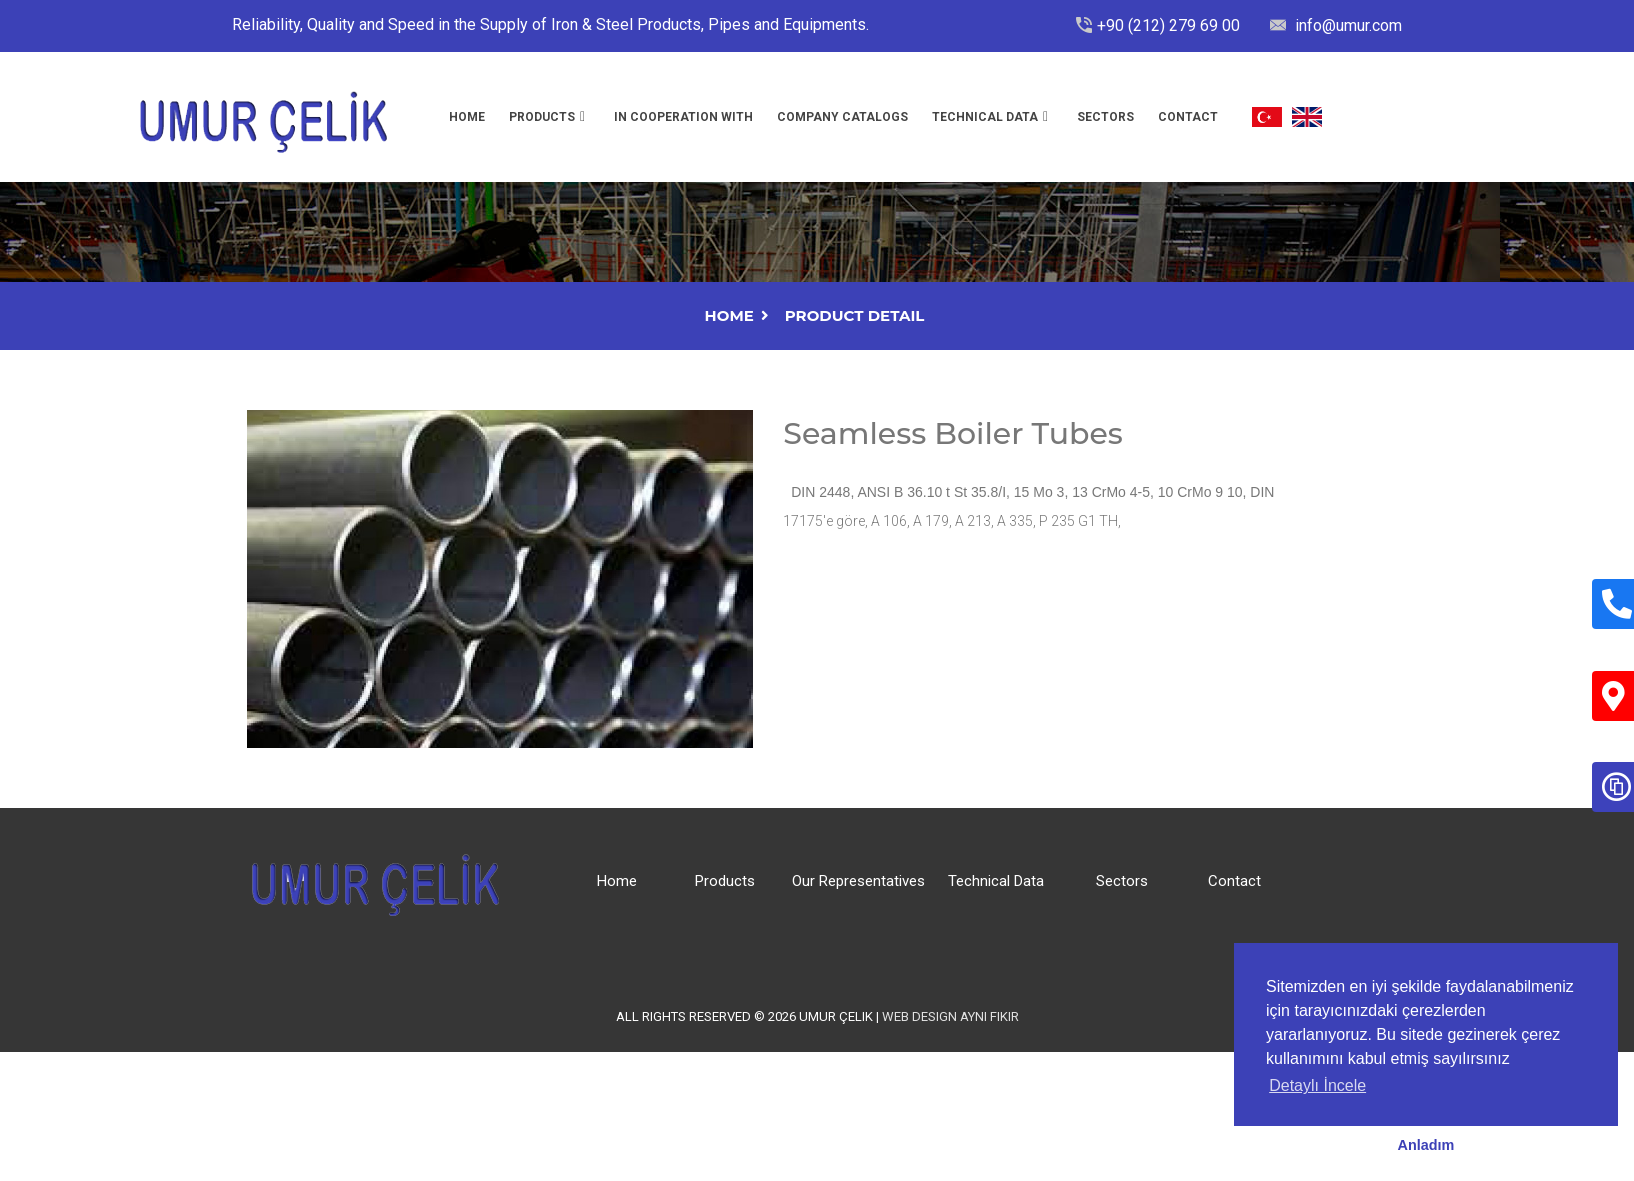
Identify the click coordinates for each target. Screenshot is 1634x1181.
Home (467, 117)
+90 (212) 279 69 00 (1168, 25)
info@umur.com (1346, 25)
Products (542, 117)
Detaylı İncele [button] (1317, 1085)
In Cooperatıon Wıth (683, 117)
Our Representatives (858, 881)
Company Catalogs (842, 117)
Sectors (1105, 117)
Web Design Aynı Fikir (950, 1016)
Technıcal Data (985, 117)
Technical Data (996, 881)
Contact (1188, 117)
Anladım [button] (1426, 1145)
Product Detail (855, 315)
